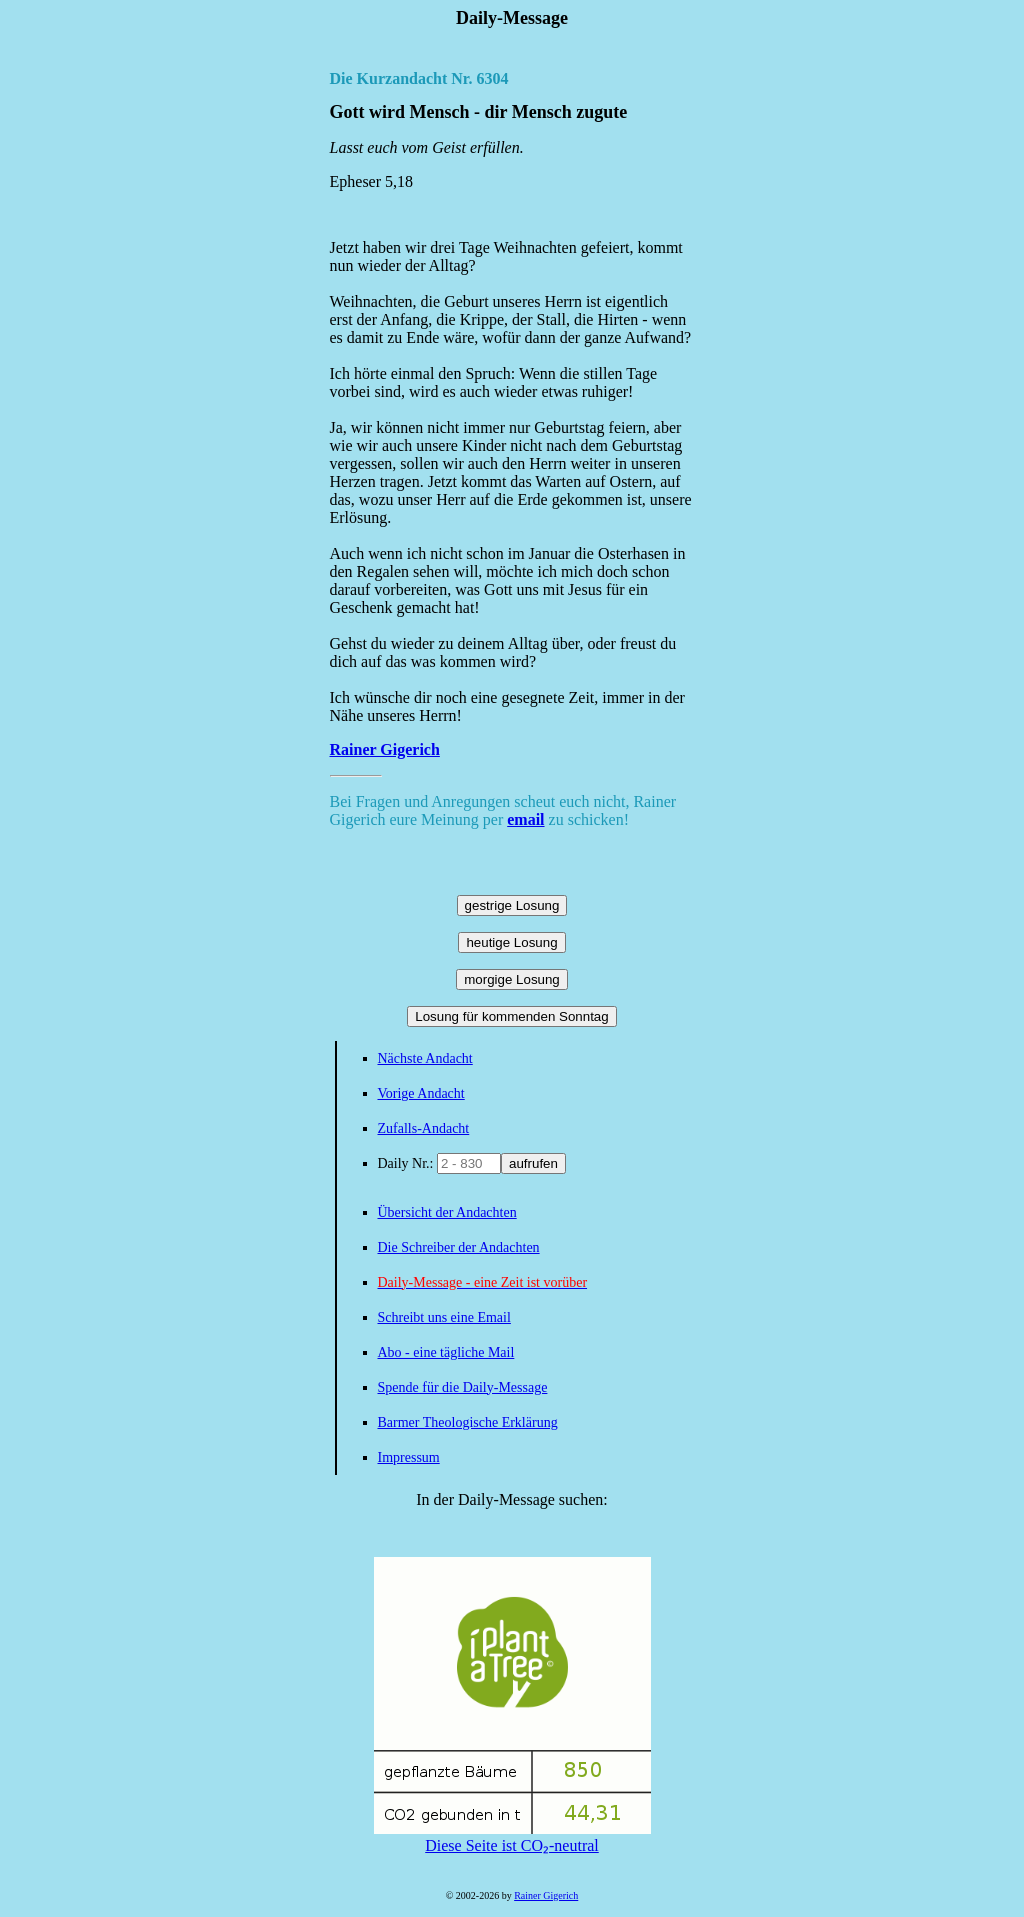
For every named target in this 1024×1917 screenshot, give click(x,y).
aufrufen (533, 1163)
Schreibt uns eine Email (444, 1317)
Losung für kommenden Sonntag (511, 1016)
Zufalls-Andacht (424, 1128)
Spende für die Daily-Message (463, 1387)
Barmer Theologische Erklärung (468, 1422)
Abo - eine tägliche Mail (446, 1352)
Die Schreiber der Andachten (459, 1247)
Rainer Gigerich (385, 749)
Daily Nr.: (408, 1163)
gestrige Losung (512, 905)
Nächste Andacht (425, 1058)
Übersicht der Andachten (447, 1212)
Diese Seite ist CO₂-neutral (512, 1837)
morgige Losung (512, 979)
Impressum (409, 1457)
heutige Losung (511, 942)
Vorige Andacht (421, 1093)
